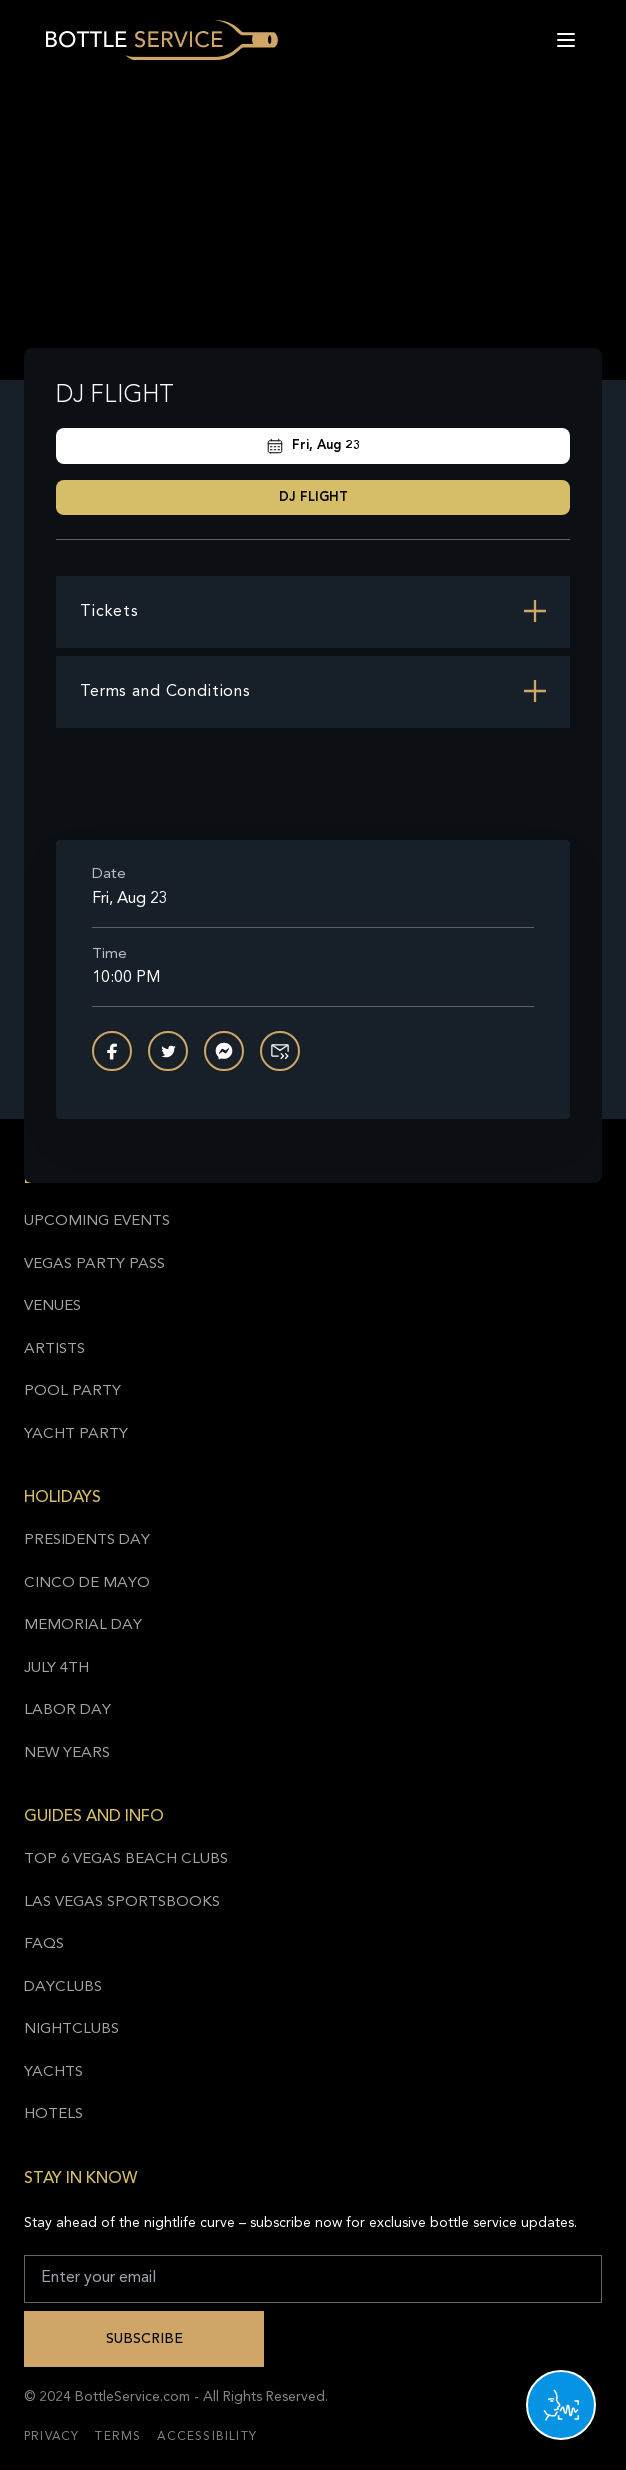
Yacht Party (76, 1434)
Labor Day (67, 1710)
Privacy (51, 2437)
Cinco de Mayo (87, 1583)
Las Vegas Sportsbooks (122, 1902)
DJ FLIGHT (313, 497)
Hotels (53, 2114)
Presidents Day (87, 1540)
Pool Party (72, 1391)
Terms (118, 2437)
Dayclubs (63, 1987)
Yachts (53, 2072)
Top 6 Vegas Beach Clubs (126, 1859)
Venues (52, 1306)
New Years (67, 1753)
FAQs (44, 1944)
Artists (54, 1349)
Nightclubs (71, 2029)
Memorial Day (83, 1625)
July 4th (56, 1668)
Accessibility (207, 2437)
